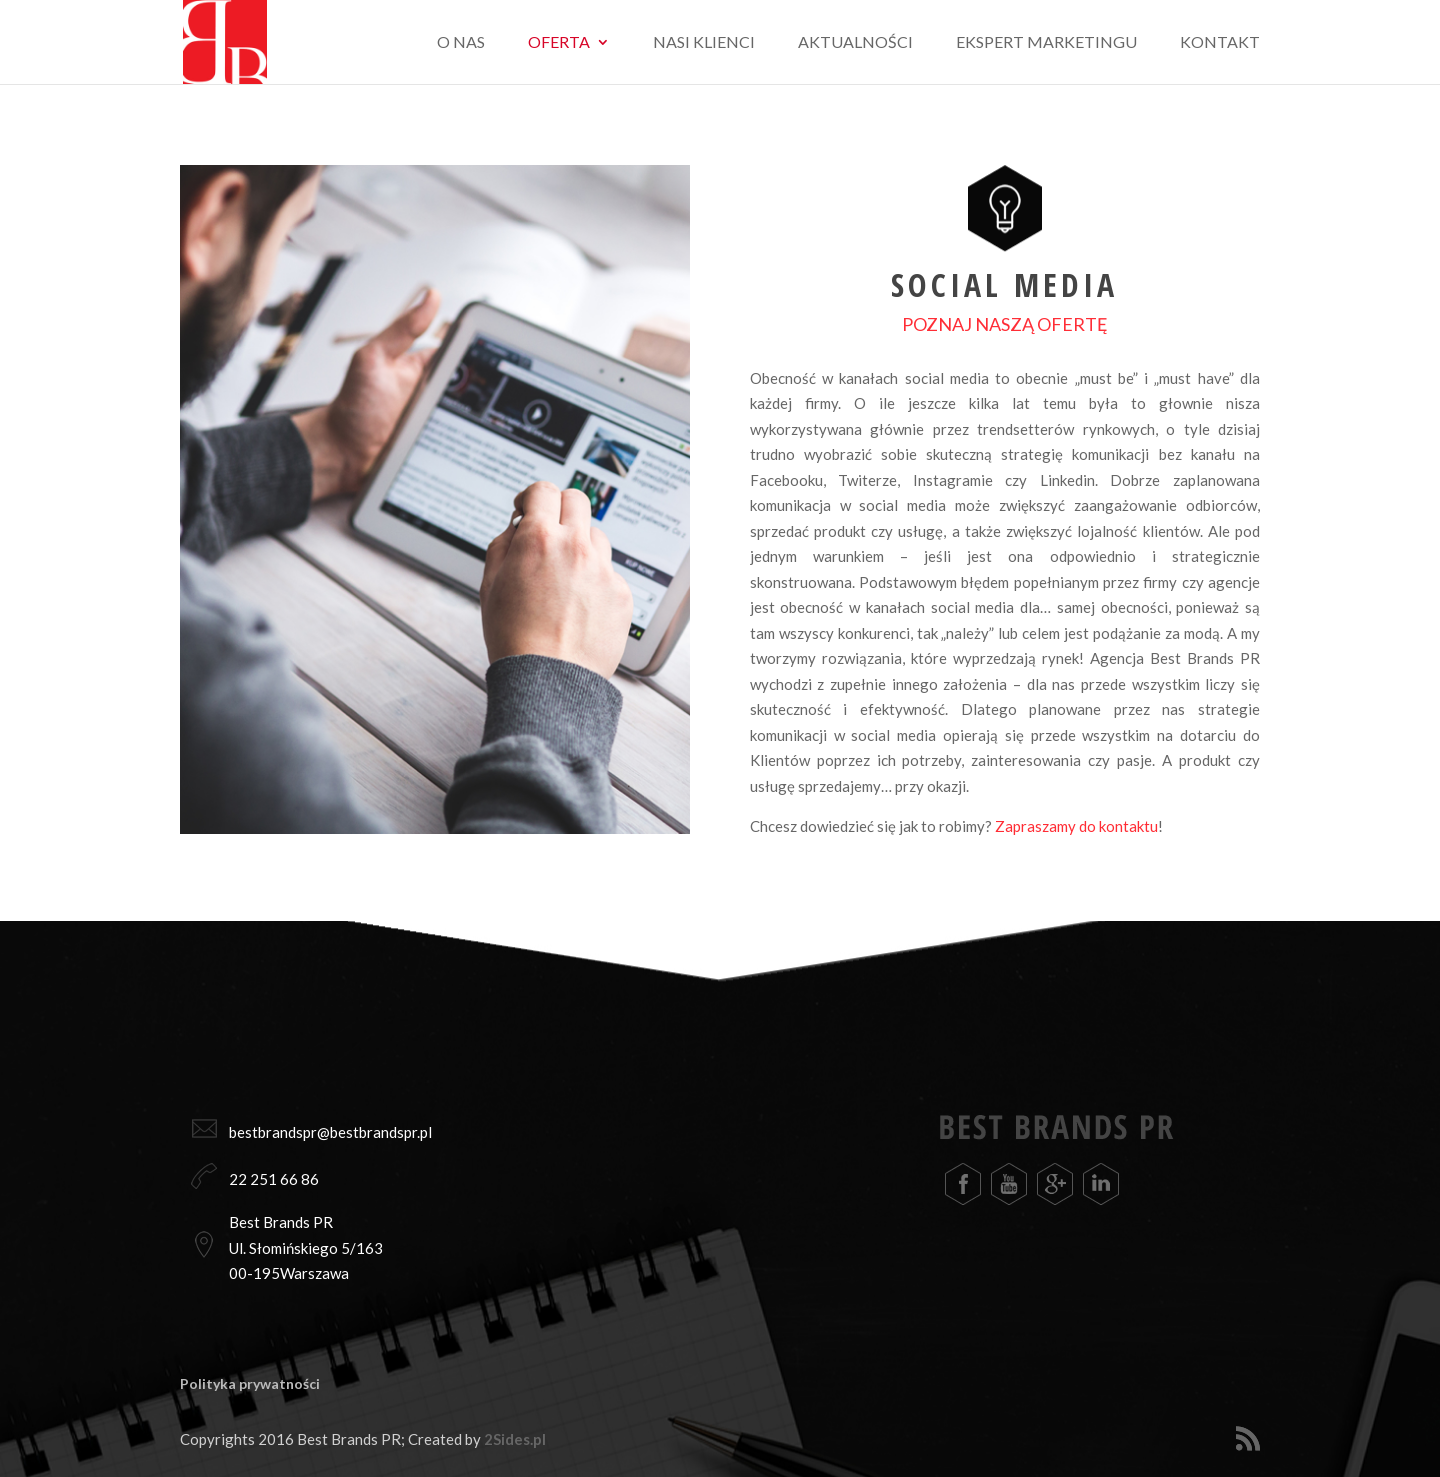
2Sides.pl (515, 1439)
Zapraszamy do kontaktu (1076, 826)
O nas (461, 43)
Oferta (559, 43)
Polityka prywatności (250, 1383)
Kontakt (1220, 43)
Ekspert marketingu (1046, 43)
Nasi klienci (704, 43)
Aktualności (855, 43)
